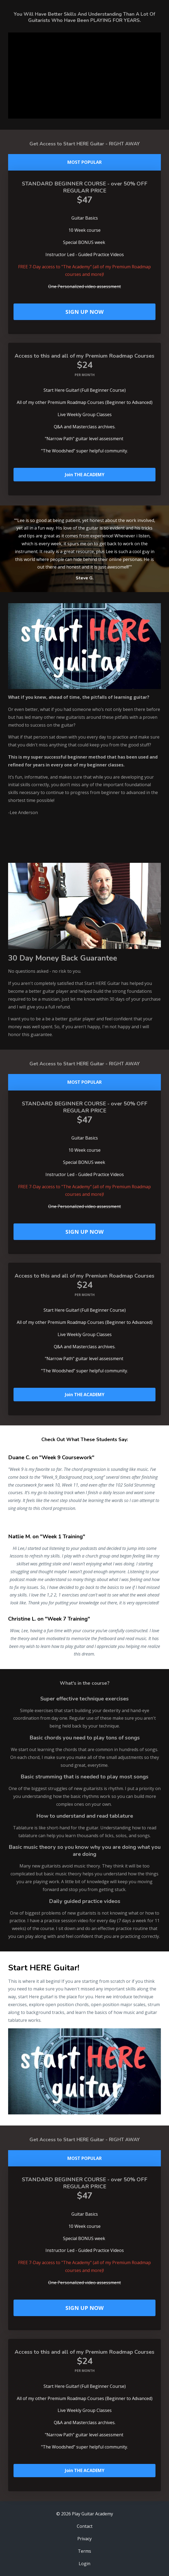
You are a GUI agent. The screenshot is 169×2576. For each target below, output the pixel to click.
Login (84, 2564)
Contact (84, 2526)
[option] (84, 548)
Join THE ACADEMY (84, 475)
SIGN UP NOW (84, 311)
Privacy (84, 2539)
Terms (84, 2551)
